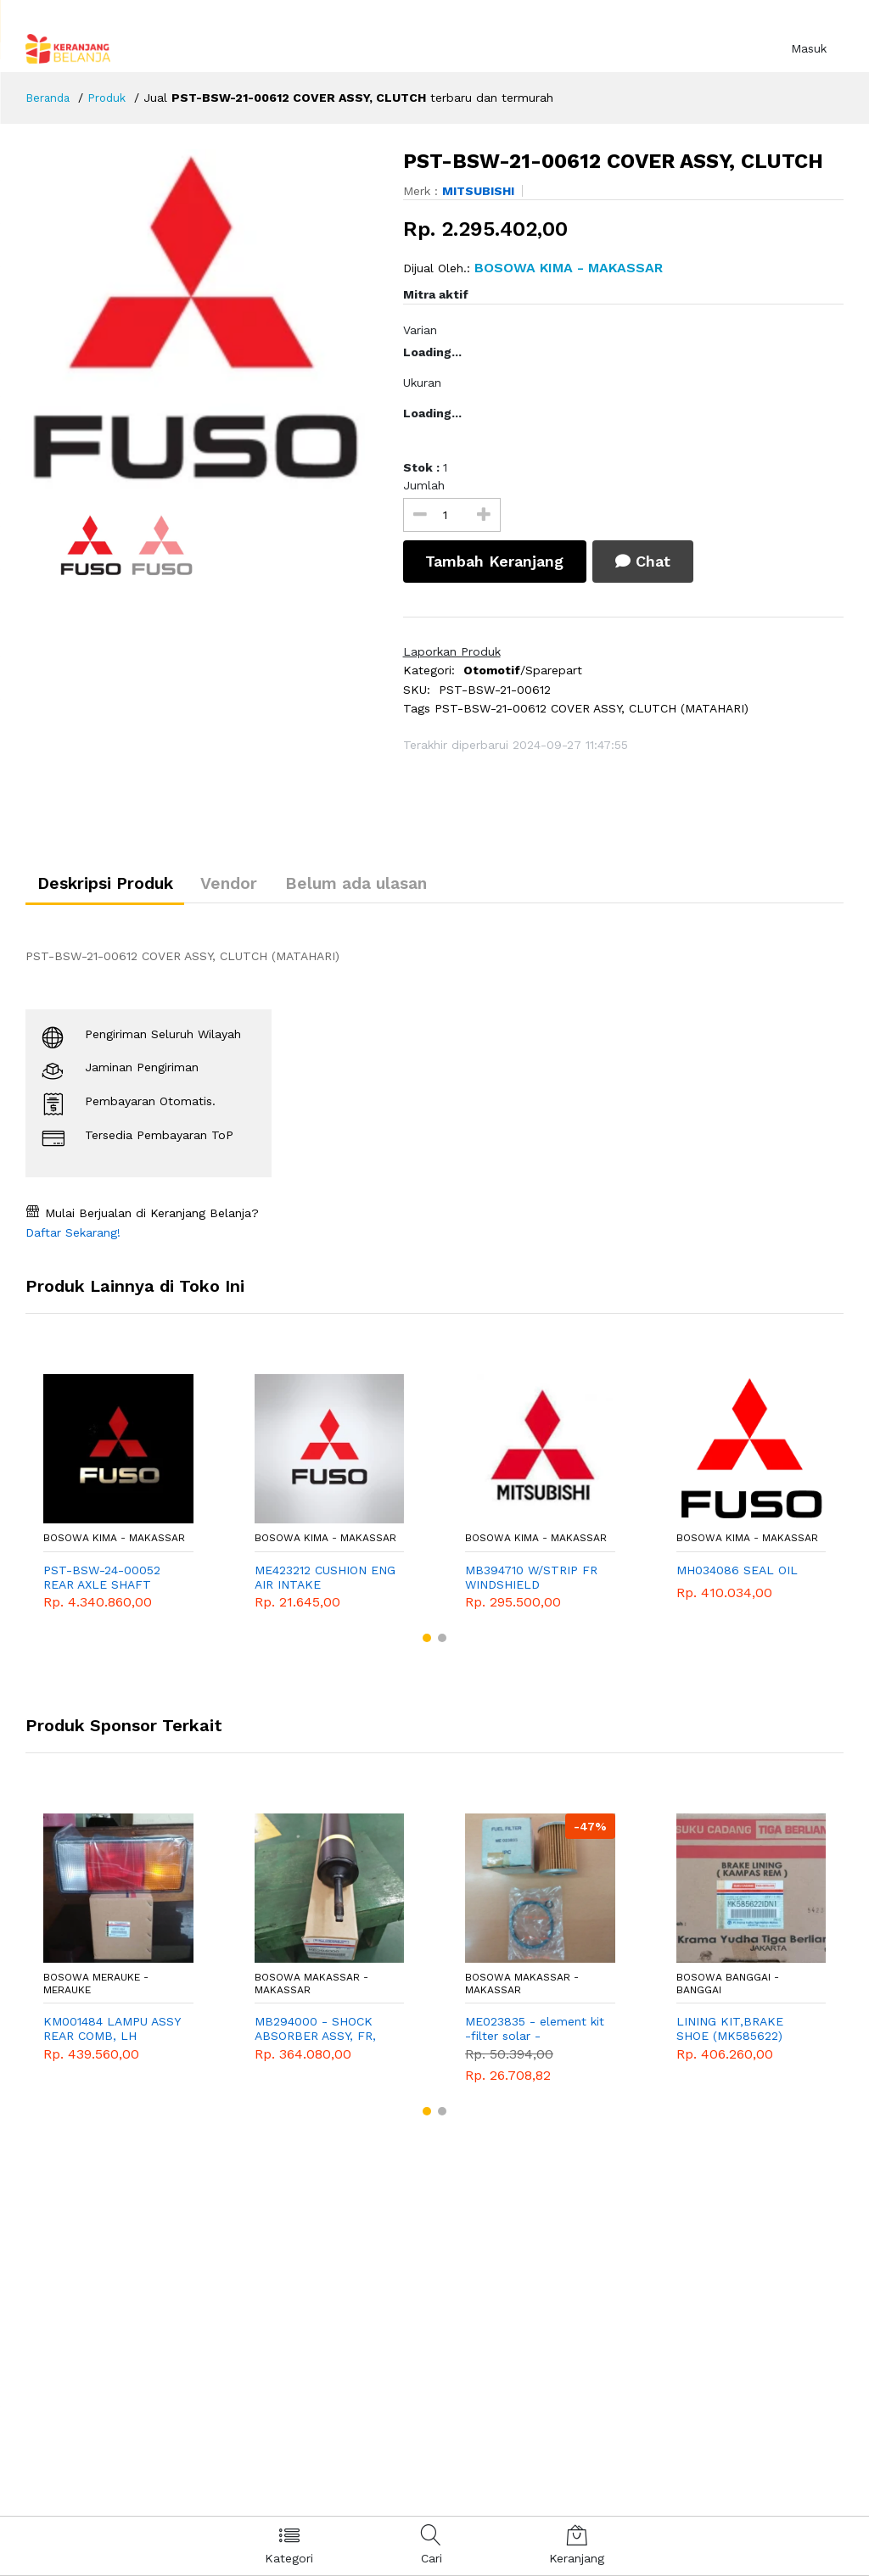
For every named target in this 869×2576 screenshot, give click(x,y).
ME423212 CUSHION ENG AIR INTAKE (325, 1582)
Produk (111, 97)
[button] (427, 1643)
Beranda (49, 97)
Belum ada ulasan (391, 886)
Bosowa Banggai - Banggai (727, 1989)
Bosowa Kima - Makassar (114, 1544)
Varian (420, 330)
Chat (653, 561)
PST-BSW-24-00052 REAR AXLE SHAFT (101, 1582)
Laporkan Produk (452, 651)
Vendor (249, 886)
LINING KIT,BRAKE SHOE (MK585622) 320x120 (729, 2034)
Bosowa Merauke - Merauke (96, 1989)
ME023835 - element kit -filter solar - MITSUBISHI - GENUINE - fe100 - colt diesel (534, 2034)
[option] (201, 319)
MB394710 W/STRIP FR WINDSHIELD (531, 1582)
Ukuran (422, 382)
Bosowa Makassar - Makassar (311, 1989)
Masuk (809, 48)
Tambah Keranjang (498, 561)
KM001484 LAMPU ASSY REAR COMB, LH (111, 2034)
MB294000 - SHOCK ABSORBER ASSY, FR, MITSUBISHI (315, 2034)
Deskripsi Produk (112, 886)
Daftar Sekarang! (73, 1237)
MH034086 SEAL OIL (737, 1575)
